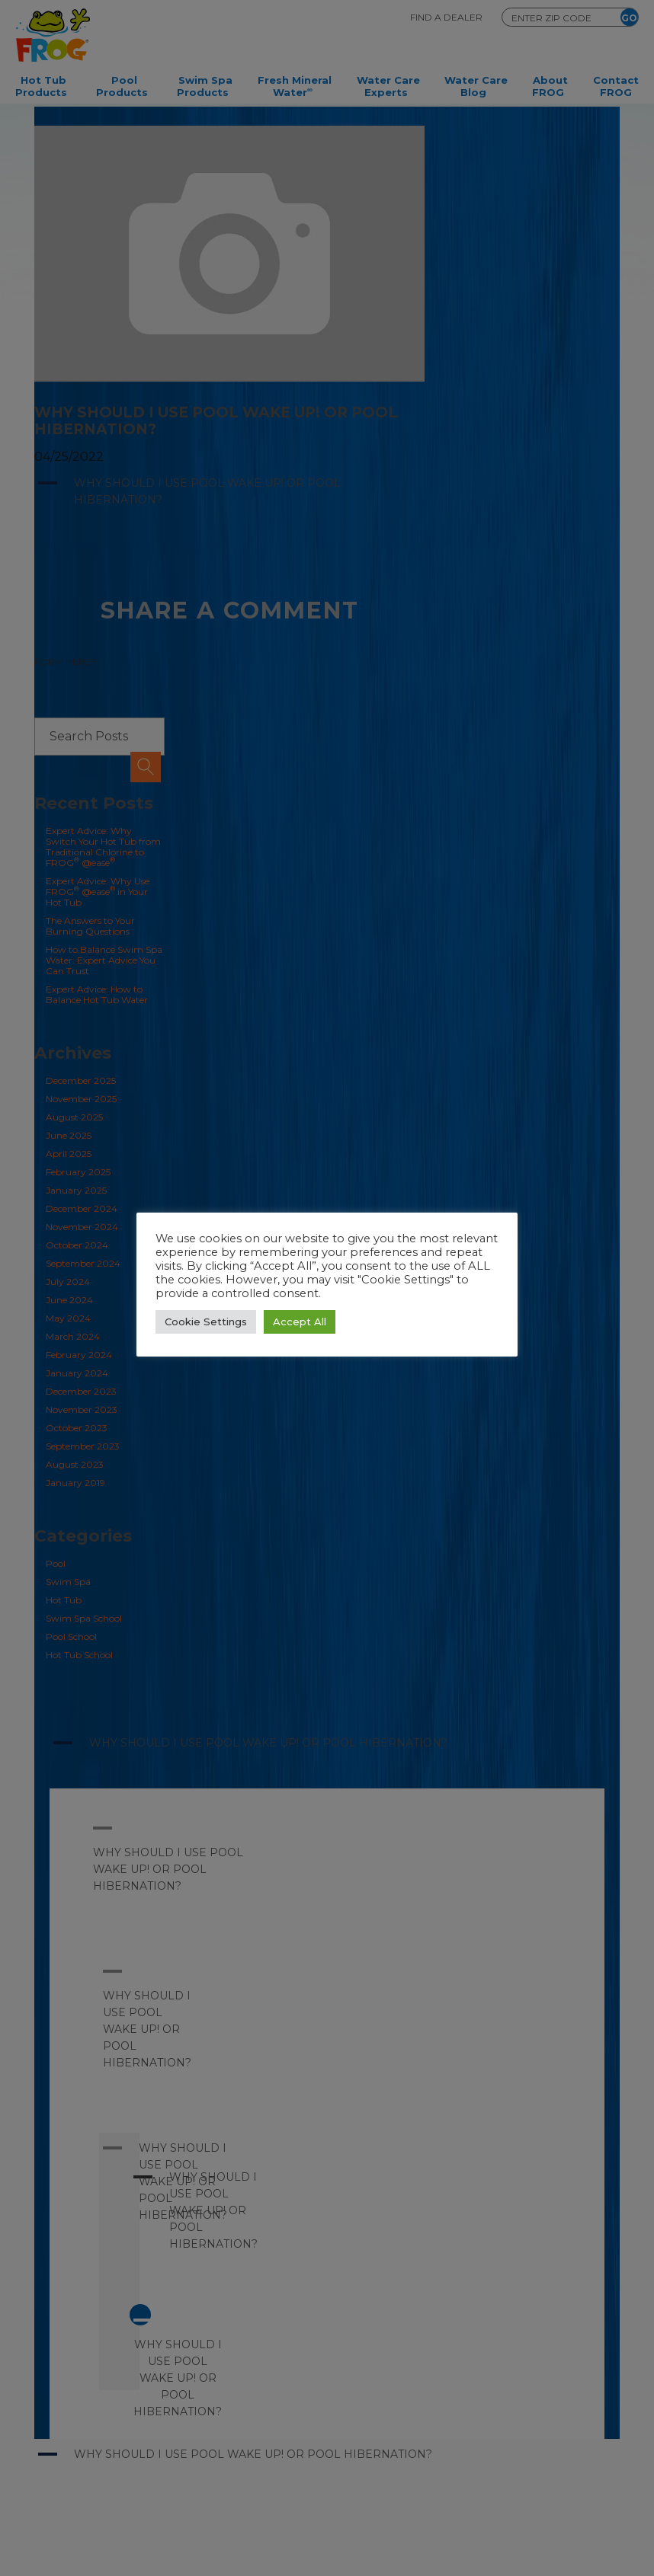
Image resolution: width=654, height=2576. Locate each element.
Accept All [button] (299, 1321)
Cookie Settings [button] (206, 1321)
